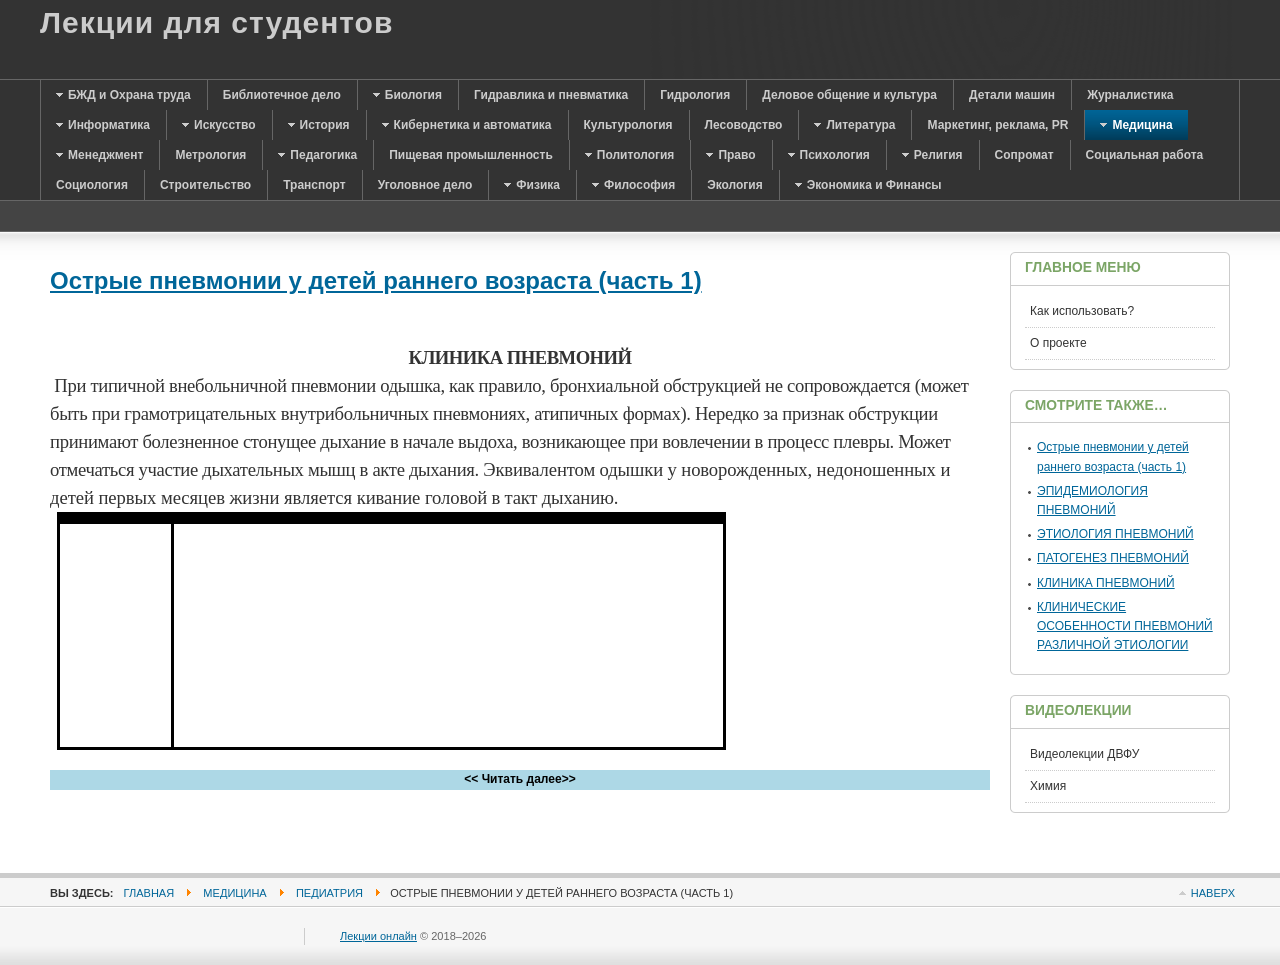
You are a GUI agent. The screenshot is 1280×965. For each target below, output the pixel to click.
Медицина (234, 893)
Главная (149, 893)
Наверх (1213, 893)
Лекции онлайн (378, 936)
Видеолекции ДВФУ (1084, 754)
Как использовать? (1082, 311)
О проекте (1058, 343)
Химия (1048, 786)
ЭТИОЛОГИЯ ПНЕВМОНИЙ (1115, 534)
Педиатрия (329, 893)
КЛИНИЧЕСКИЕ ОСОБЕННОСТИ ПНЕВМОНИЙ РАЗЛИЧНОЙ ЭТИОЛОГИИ (1125, 626)
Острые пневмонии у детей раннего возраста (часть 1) (376, 280)
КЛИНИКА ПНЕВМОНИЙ (1106, 583)
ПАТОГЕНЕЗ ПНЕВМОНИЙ (1113, 558)
